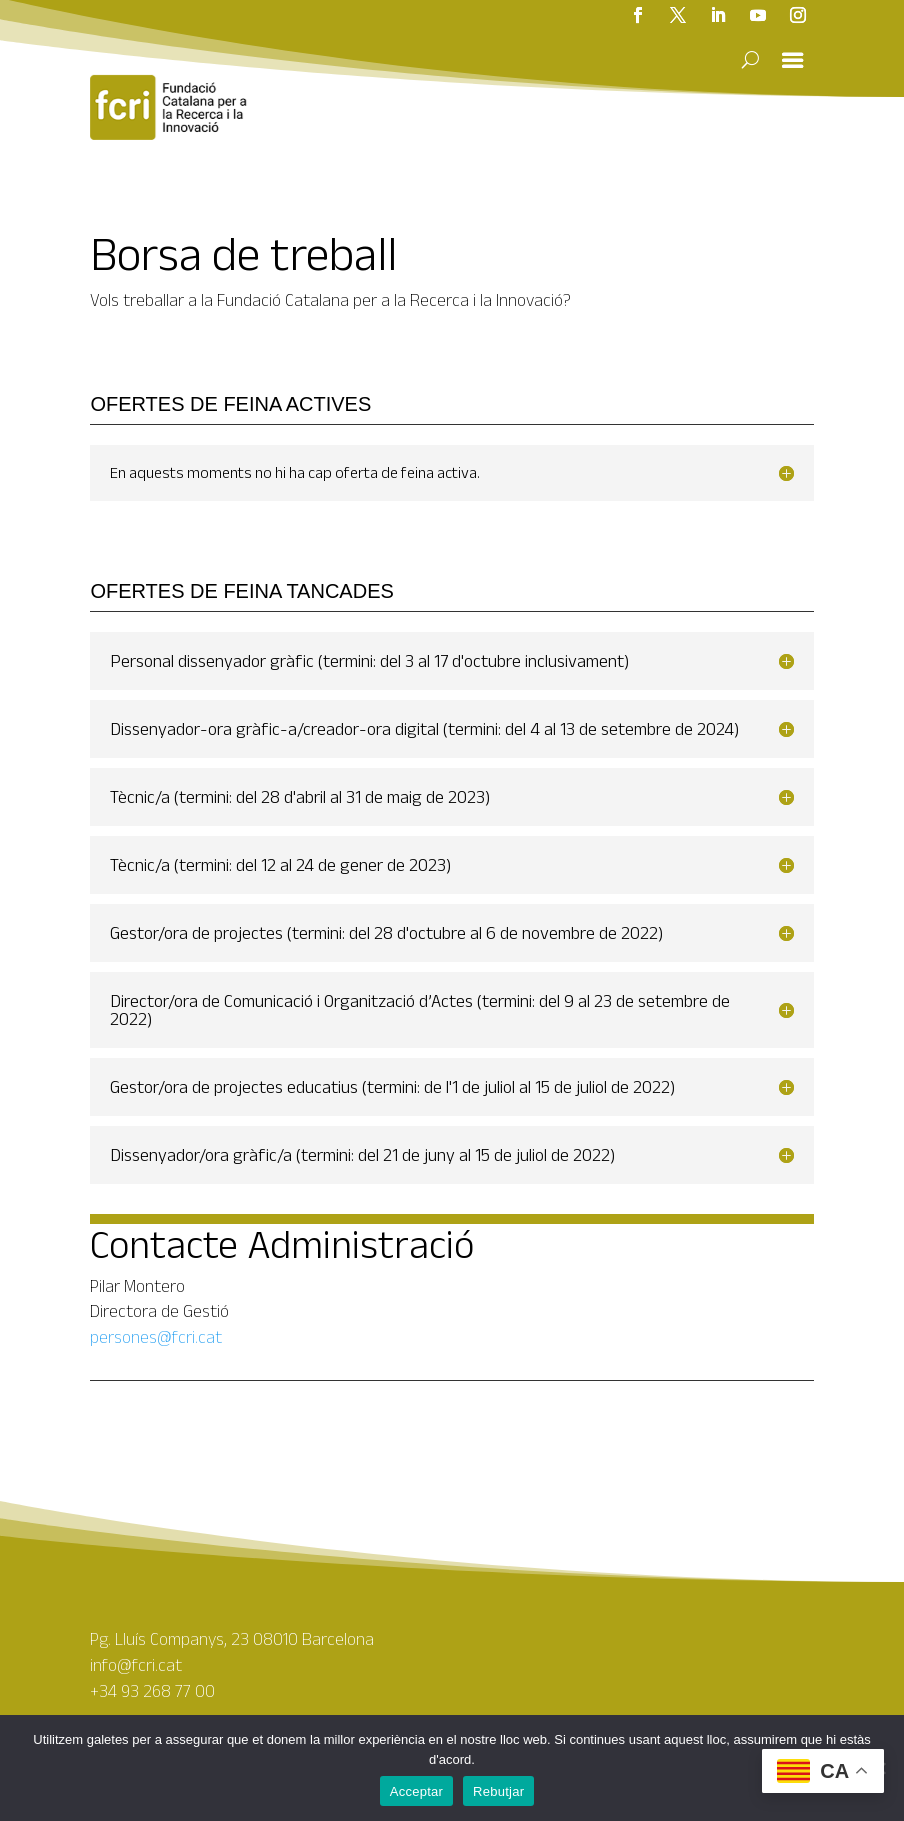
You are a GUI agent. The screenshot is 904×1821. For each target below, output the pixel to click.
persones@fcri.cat (156, 1337)
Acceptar (416, 1791)
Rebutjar (498, 1791)
